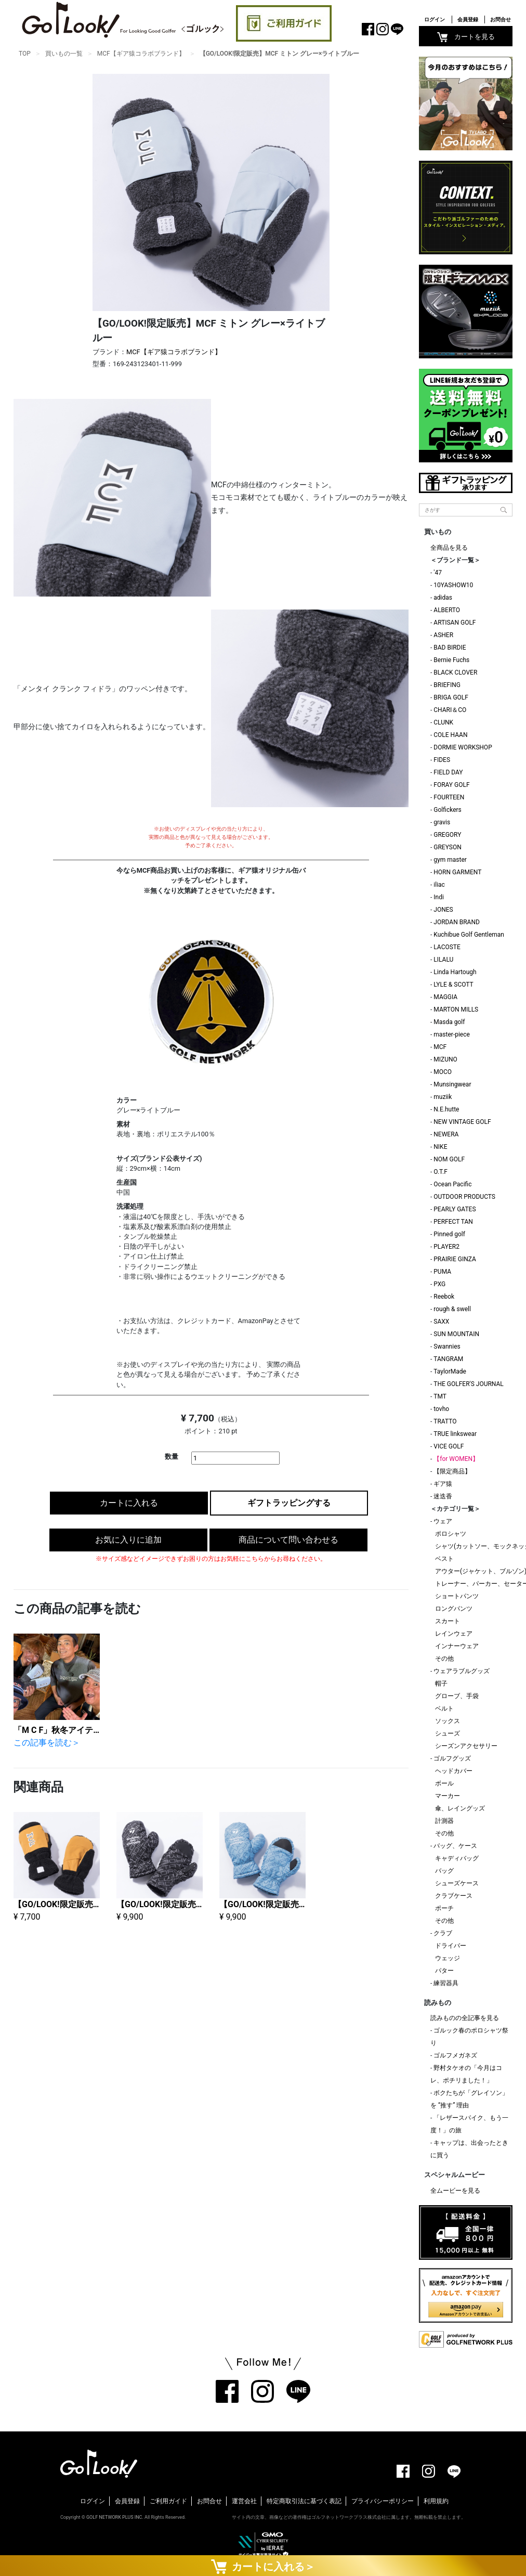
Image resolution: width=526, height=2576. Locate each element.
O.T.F (440, 1171)
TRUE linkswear (455, 1434)
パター (444, 1970)
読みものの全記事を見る (464, 2018)
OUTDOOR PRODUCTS (464, 1196)
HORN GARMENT (457, 872)
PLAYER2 (446, 1246)
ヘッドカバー (453, 1771)
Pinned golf (449, 1234)
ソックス (447, 1721)
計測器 (444, 1820)
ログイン (434, 19)
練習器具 (445, 1983)
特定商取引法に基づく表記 (304, 2501)
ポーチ (444, 1908)
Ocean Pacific (452, 1184)
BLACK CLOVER (455, 672)
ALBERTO (446, 610)
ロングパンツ (453, 1608)
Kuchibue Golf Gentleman (468, 934)
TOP (25, 53)
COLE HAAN (450, 735)
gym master (450, 859)
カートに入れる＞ (263, 2566)
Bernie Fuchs (451, 660)
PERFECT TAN (453, 1221)
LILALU (443, 959)
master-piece (451, 1034)
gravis (441, 822)
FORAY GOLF (451, 784)
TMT (439, 1396)
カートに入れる (129, 1503)
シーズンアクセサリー (466, 1746)
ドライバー (450, 1945)
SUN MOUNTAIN (456, 1334)
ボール (444, 1783)
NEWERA (445, 1134)
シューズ (447, 1733)
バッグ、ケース (455, 1845)
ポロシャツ (450, 1533)
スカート (447, 1621)
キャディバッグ (457, 1858)
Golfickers (447, 809)
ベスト (444, 1558)
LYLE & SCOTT (453, 984)
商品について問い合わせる (288, 1540)
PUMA (442, 1271)
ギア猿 (442, 1483)
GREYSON (447, 847)
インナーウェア (457, 1646)
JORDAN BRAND (456, 922)
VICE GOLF (448, 1446)
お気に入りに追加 (128, 1540)
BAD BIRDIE (449, 647)
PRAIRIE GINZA (454, 1259)
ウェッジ (447, 1958)
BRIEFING (447, 685)
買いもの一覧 (64, 53)
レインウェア (453, 1633)
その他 (444, 1658)
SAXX (441, 1321)
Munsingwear (452, 1084)
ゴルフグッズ (452, 1758)
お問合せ (500, 19)
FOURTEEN (448, 797)
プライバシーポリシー (382, 2501)
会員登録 (467, 19)
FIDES (441, 759)
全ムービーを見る (455, 2190)
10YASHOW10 (453, 585)
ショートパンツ (457, 1596)
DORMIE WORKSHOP (462, 747)
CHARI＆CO (449, 710)
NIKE (440, 1146)
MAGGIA (445, 997)
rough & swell (452, 1309)
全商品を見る (449, 547)
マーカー (447, 1796)
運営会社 (244, 2501)
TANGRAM (448, 1359)
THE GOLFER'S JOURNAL (468, 1384)
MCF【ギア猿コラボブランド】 (141, 53)
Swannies (446, 1346)
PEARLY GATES (454, 1209)
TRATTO (444, 1421)
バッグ (444, 1870)
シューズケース (457, 1883)
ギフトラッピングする (289, 1503)
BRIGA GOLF (450, 697)
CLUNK (443, 722)
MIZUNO (445, 1059)
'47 (437, 572)
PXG (439, 1284)
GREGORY (447, 834)
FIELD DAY (448, 772)
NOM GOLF (449, 1159)
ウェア (442, 1521)
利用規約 (436, 2501)
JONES (443, 909)
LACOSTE (447, 947)
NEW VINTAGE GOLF (462, 1121)
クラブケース (453, 1895)
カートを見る (466, 37)
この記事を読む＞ (47, 1742)
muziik (442, 1097)
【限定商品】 (452, 1471)
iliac (439, 884)
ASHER (443, 635)
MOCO (442, 1072)
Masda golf (449, 1022)
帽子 (441, 1683)
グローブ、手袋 (457, 1696)
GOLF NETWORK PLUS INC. (114, 2517)
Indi (438, 897)
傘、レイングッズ (460, 1808)
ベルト (444, 1708)
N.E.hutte (446, 1109)
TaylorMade (449, 1371)
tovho (441, 1409)
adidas (442, 597)
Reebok (443, 1296)
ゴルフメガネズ (455, 2055)
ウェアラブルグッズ (461, 1671)
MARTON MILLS (455, 1009)
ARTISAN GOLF (454, 622)
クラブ (442, 1933)
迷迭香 (442, 1496)
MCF (439, 1047)
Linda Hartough (454, 972)
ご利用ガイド (168, 2501)
